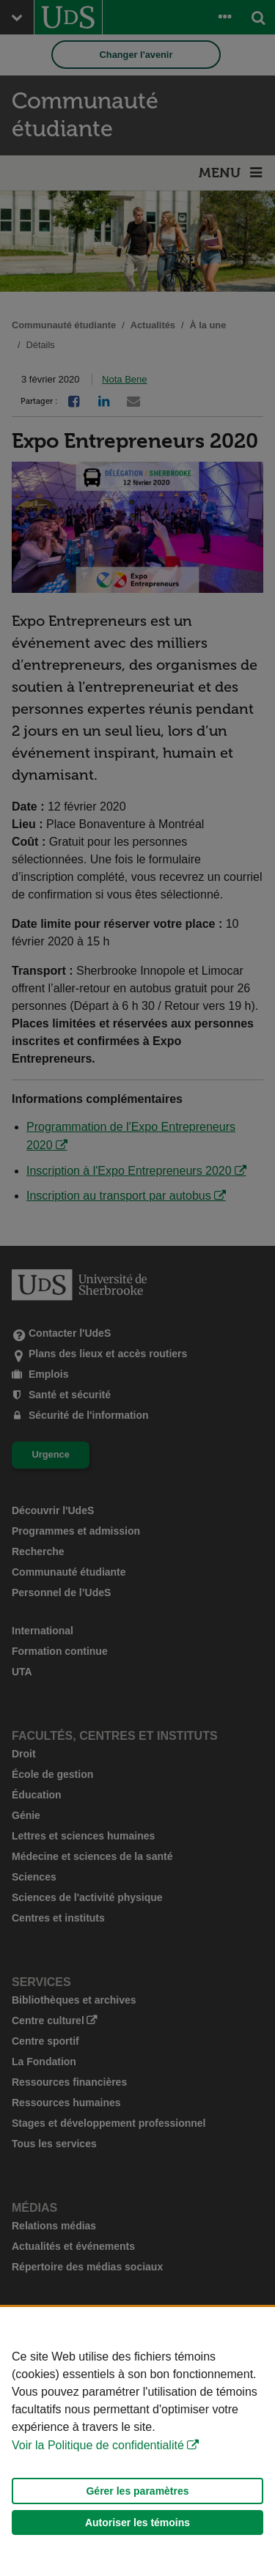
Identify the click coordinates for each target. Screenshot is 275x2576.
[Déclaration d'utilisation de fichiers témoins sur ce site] (137, 2441)
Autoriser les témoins (137, 2522)
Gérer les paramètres (137, 2491)
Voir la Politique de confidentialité (98, 2445)
